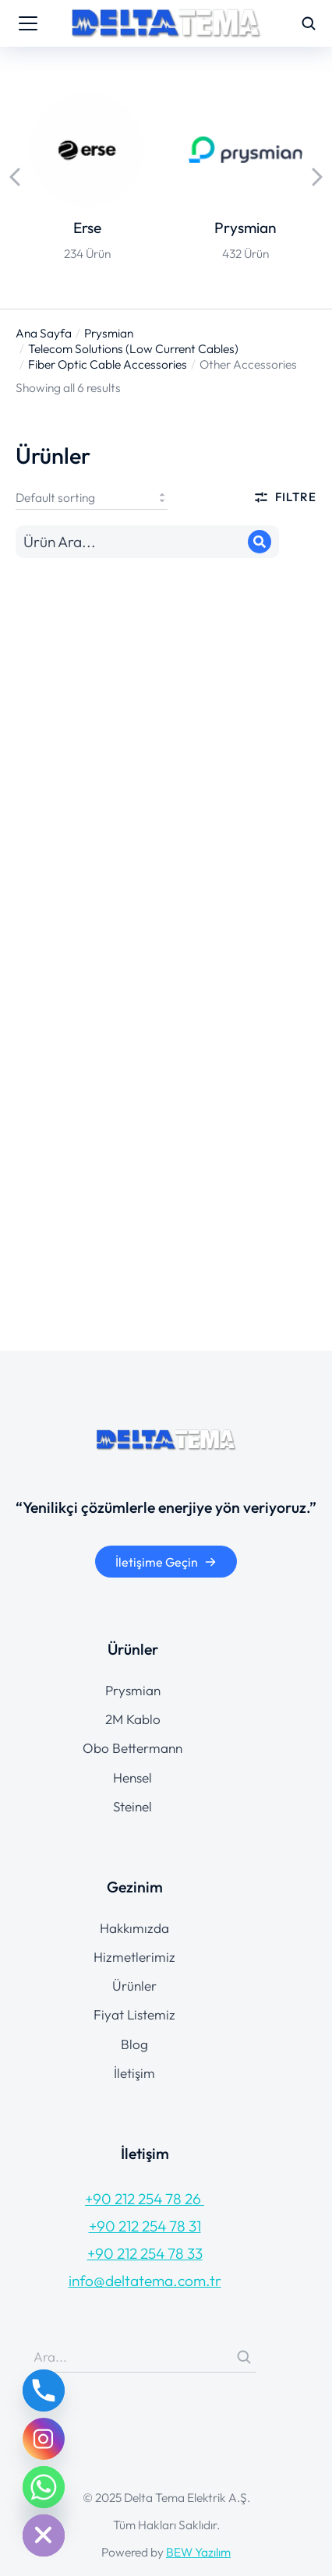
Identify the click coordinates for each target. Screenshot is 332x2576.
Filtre (284, 497)
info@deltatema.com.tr (145, 2280)
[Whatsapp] (44, 2487)
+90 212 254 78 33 (145, 2253)
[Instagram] (44, 2439)
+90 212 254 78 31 (145, 2226)
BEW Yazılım (198, 2552)
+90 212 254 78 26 (144, 2198)
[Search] (259, 541)
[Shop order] (92, 497)
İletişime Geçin (166, 1562)
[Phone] (44, 2390)
